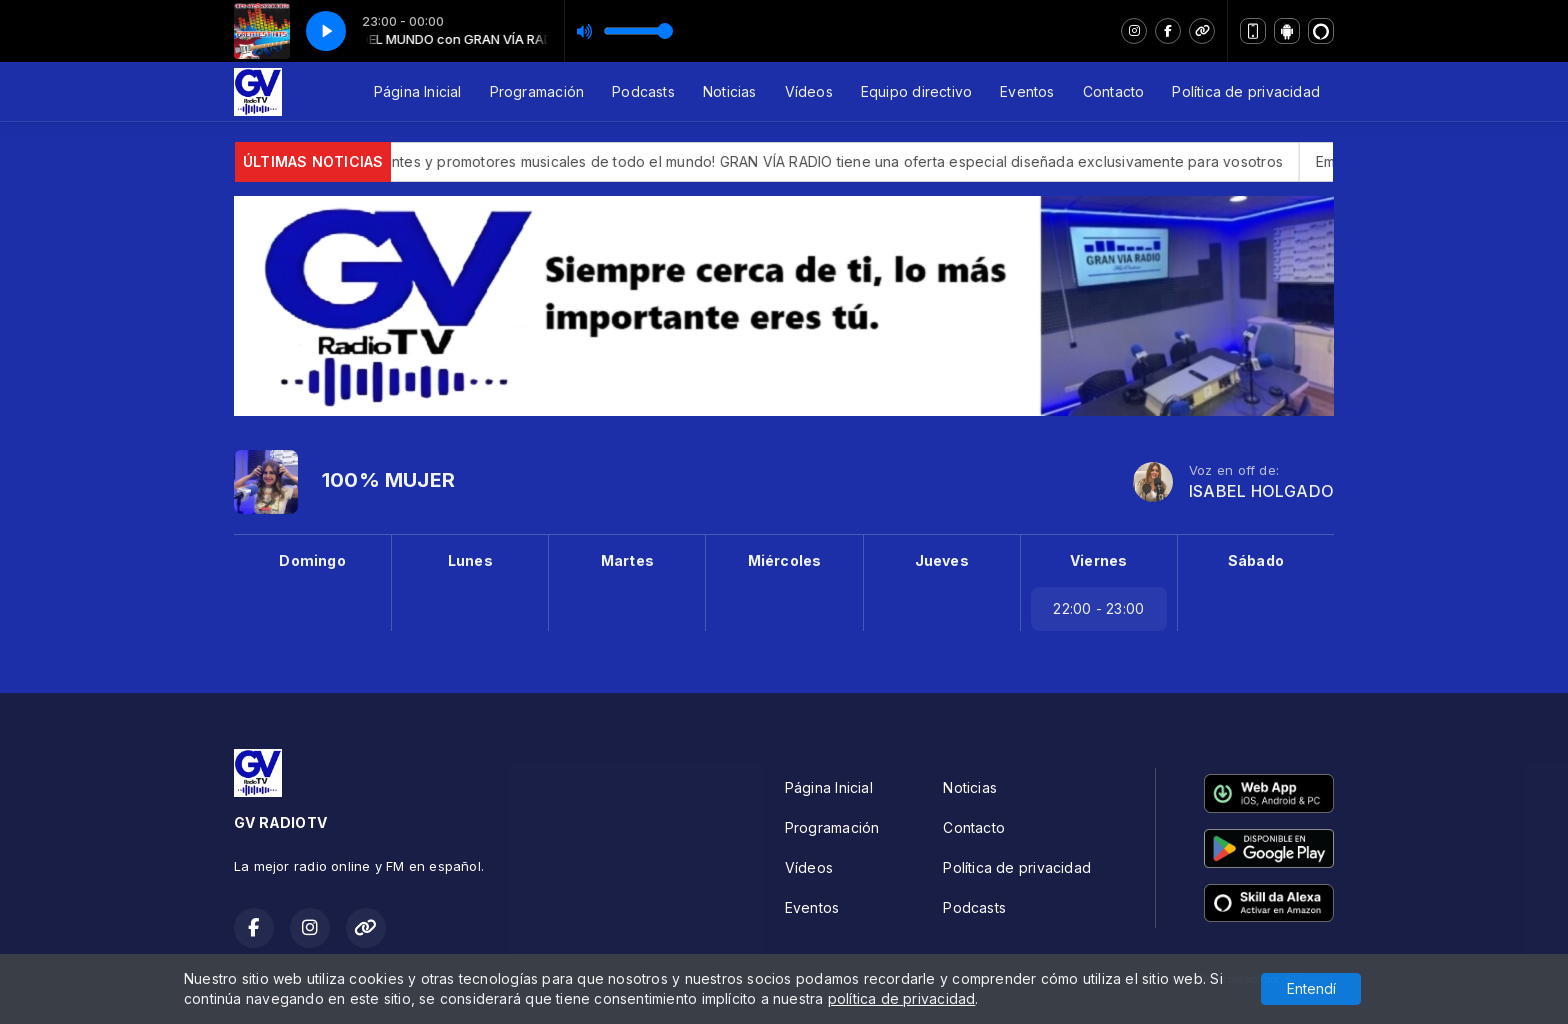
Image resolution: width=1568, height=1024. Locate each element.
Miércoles (785, 560)
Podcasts (643, 91)
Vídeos (809, 91)
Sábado (1256, 560)
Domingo (312, 560)
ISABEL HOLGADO (1261, 491)
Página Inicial (418, 91)
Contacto (1114, 91)
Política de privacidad (1246, 91)
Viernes (1098, 560)
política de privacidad (902, 998)
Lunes (470, 560)
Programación (537, 91)
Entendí (1311, 988)
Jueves (942, 560)
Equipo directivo (916, 91)
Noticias (730, 91)
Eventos (1027, 91)
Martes (627, 560)
